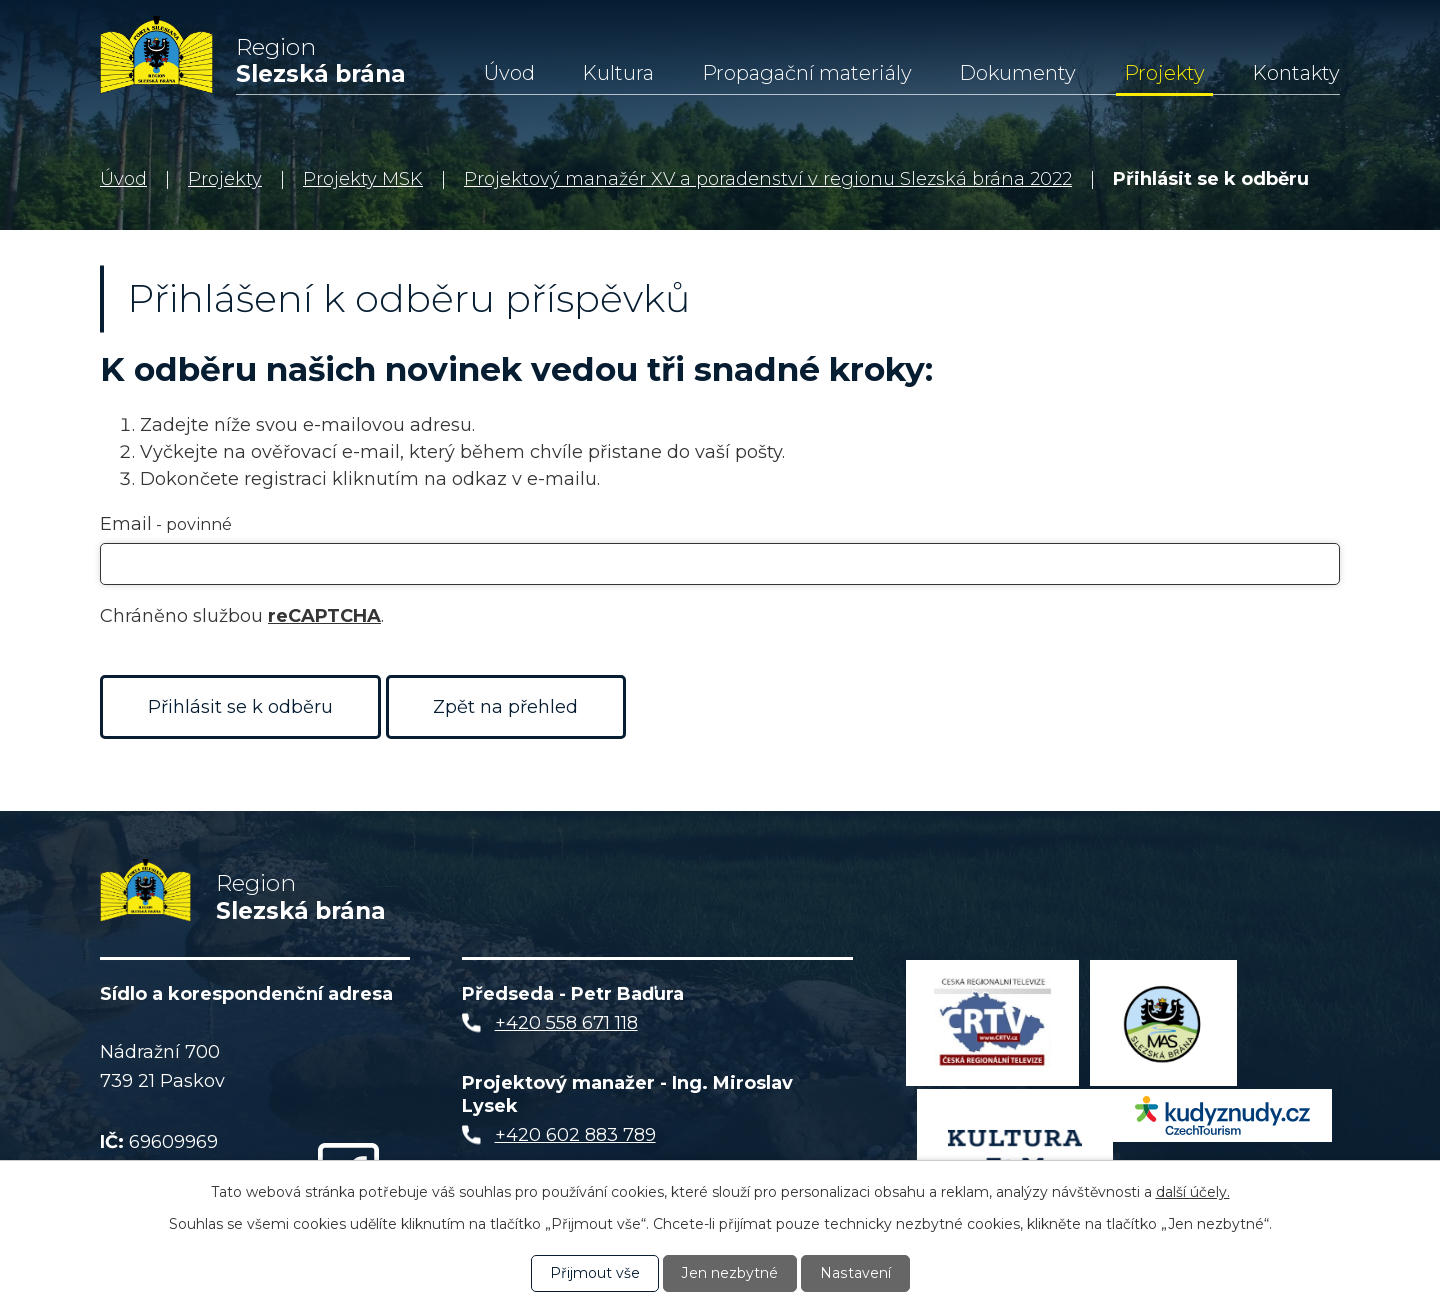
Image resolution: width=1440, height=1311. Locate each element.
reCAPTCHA (324, 616)
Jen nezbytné (730, 1273)
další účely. (1193, 1192)
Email (166, 524)
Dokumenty (1017, 73)
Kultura (618, 73)
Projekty (1164, 73)
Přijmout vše (595, 1273)
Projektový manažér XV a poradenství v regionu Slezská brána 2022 (768, 179)
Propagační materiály (807, 73)
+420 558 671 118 (566, 1026)
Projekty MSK (363, 179)
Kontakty (1296, 73)
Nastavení (855, 1273)
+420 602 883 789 (575, 1137)
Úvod (509, 73)
